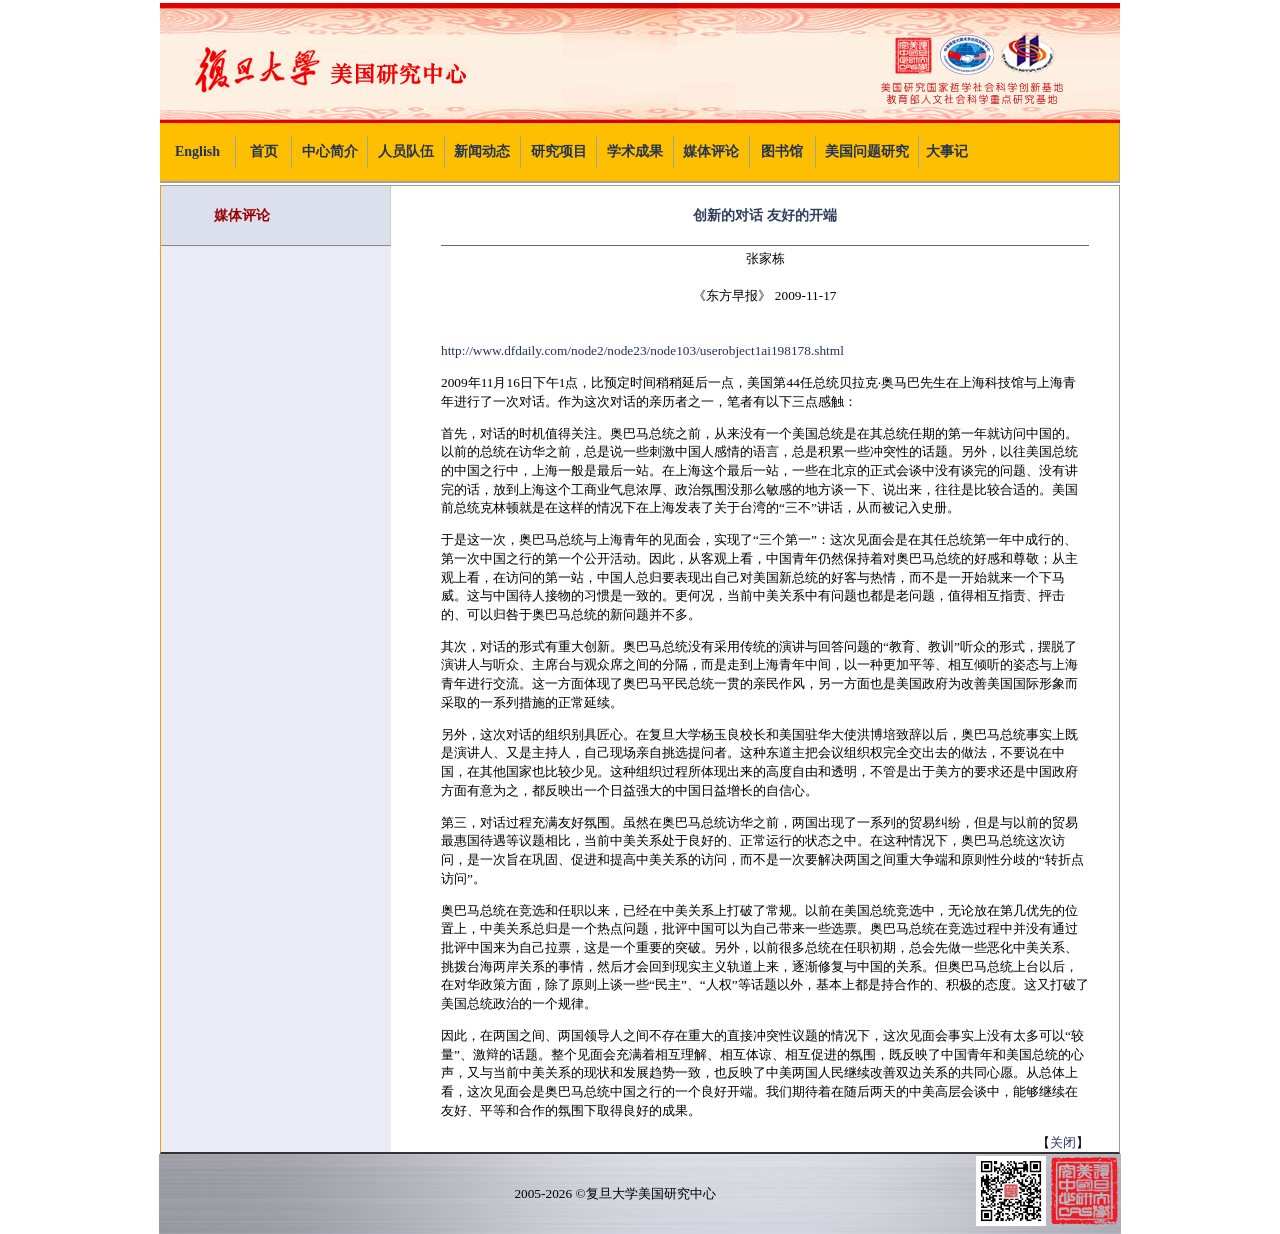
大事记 (947, 151)
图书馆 (782, 151)
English (197, 151)
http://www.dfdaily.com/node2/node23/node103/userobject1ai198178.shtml (642, 350)
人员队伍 (406, 151)
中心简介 (330, 151)
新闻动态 (482, 151)
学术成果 (635, 151)
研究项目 (559, 151)
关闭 (1063, 1142)
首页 (264, 151)
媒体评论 (711, 151)
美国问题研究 (867, 151)
